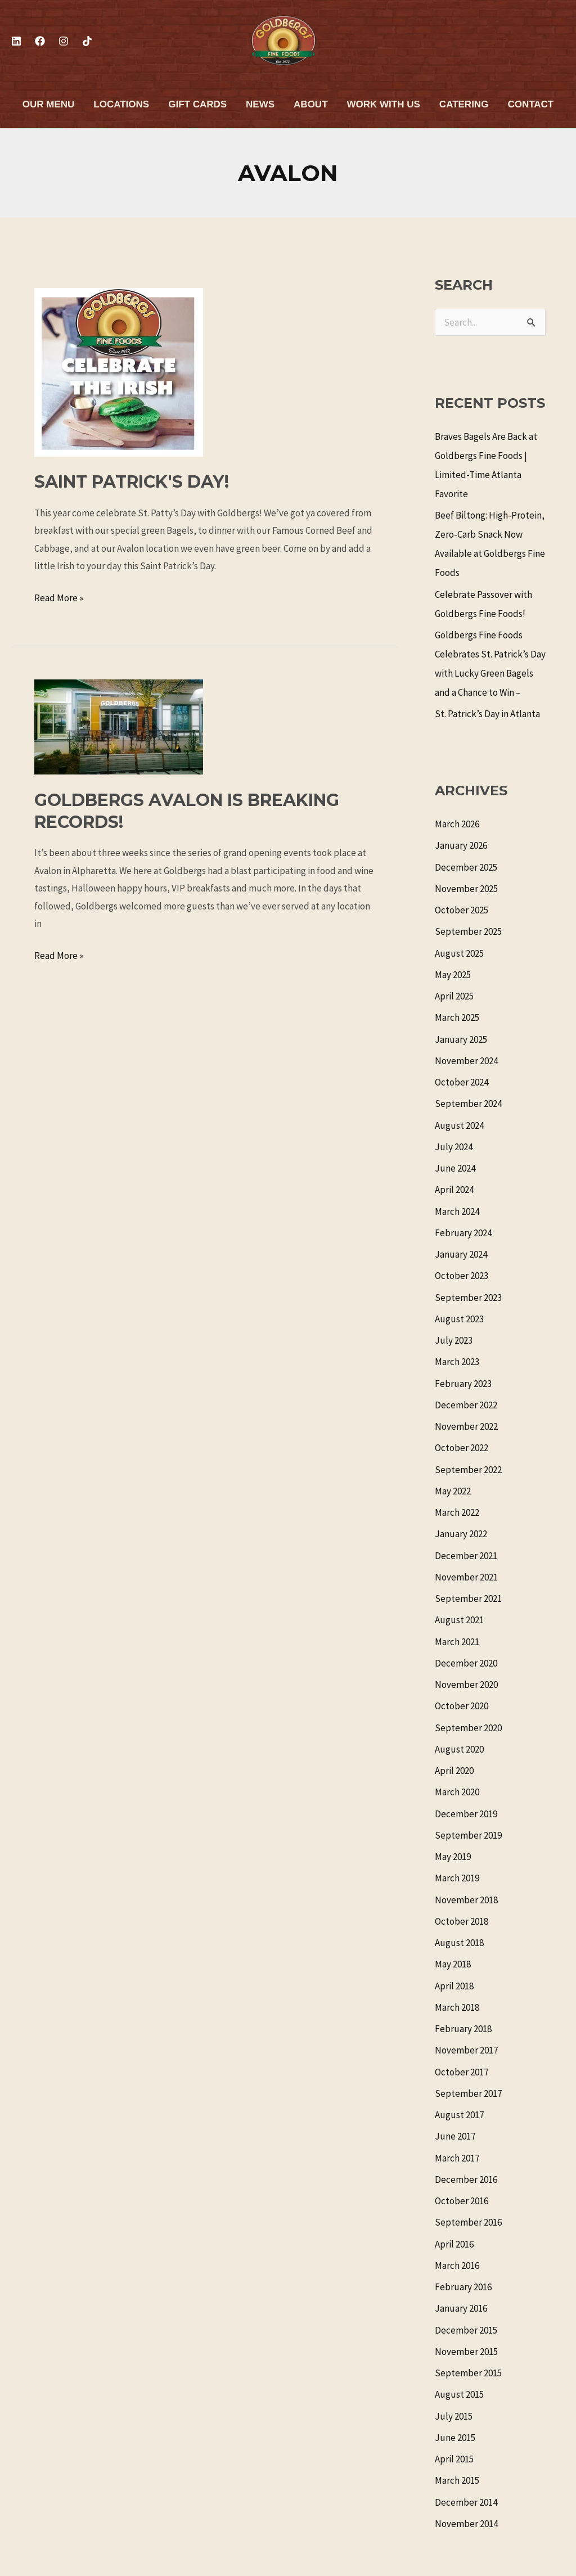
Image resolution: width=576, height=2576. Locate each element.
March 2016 (457, 2265)
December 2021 (466, 1556)
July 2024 (453, 1147)
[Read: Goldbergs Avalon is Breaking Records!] (118, 726)
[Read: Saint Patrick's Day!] (118, 371)
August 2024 (459, 1125)
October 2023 (461, 1275)
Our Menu (48, 104)
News (260, 104)
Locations (121, 104)
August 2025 (459, 953)
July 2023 (453, 1340)
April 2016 (454, 2244)
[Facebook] (40, 41)
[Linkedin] (16, 41)
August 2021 (459, 1620)
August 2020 (459, 1749)
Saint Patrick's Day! (131, 481)
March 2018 (457, 2007)
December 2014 (466, 2502)
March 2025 (457, 1017)
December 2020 (466, 1663)
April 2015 (454, 2459)
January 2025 (461, 1039)
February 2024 (463, 1233)
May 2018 (453, 1964)
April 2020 (454, 1770)
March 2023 (457, 1361)
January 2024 (461, 1254)
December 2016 (466, 2179)
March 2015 (457, 2480)
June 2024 (455, 1168)
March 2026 (457, 824)
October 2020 (461, 1706)
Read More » (58, 596)
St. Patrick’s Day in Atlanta (487, 714)
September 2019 (468, 1835)
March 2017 (457, 2158)
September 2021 (468, 1598)
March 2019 (457, 1878)
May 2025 (453, 975)
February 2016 (463, 2287)
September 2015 (468, 2373)
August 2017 (459, 2115)
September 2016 (468, 2222)
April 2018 (454, 1986)
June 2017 (455, 2136)
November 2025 (466, 888)
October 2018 (461, 1921)
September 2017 (468, 2093)
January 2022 (461, 1534)
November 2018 (466, 1900)
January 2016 (461, 2308)
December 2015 (466, 2330)
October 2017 (461, 2072)
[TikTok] (87, 41)
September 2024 (468, 1103)
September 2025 (468, 931)
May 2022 (453, 1491)
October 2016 (461, 2201)
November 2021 (466, 1577)
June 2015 (455, 2437)
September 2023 (468, 1297)
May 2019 (453, 1856)
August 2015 (459, 2394)
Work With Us (383, 104)
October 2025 (461, 910)
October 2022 (461, 1448)
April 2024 (454, 1189)
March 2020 (457, 1792)
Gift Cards (197, 104)
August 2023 (459, 1319)
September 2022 (468, 1469)
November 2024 (466, 1061)
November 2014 (466, 2524)
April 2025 (454, 996)
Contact (530, 104)
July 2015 (453, 2416)
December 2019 (466, 1814)
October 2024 (461, 1082)
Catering (464, 104)
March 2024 (457, 1211)
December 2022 (466, 1405)
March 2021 (457, 1642)
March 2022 (457, 1512)
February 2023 (463, 1383)
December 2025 (466, 867)
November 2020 (466, 1684)
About (310, 104)
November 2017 (466, 2050)
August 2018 (459, 1942)
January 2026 (461, 845)
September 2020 (468, 1728)
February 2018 (463, 2029)
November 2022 (466, 1426)
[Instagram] (63, 41)
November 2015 (466, 2351)
